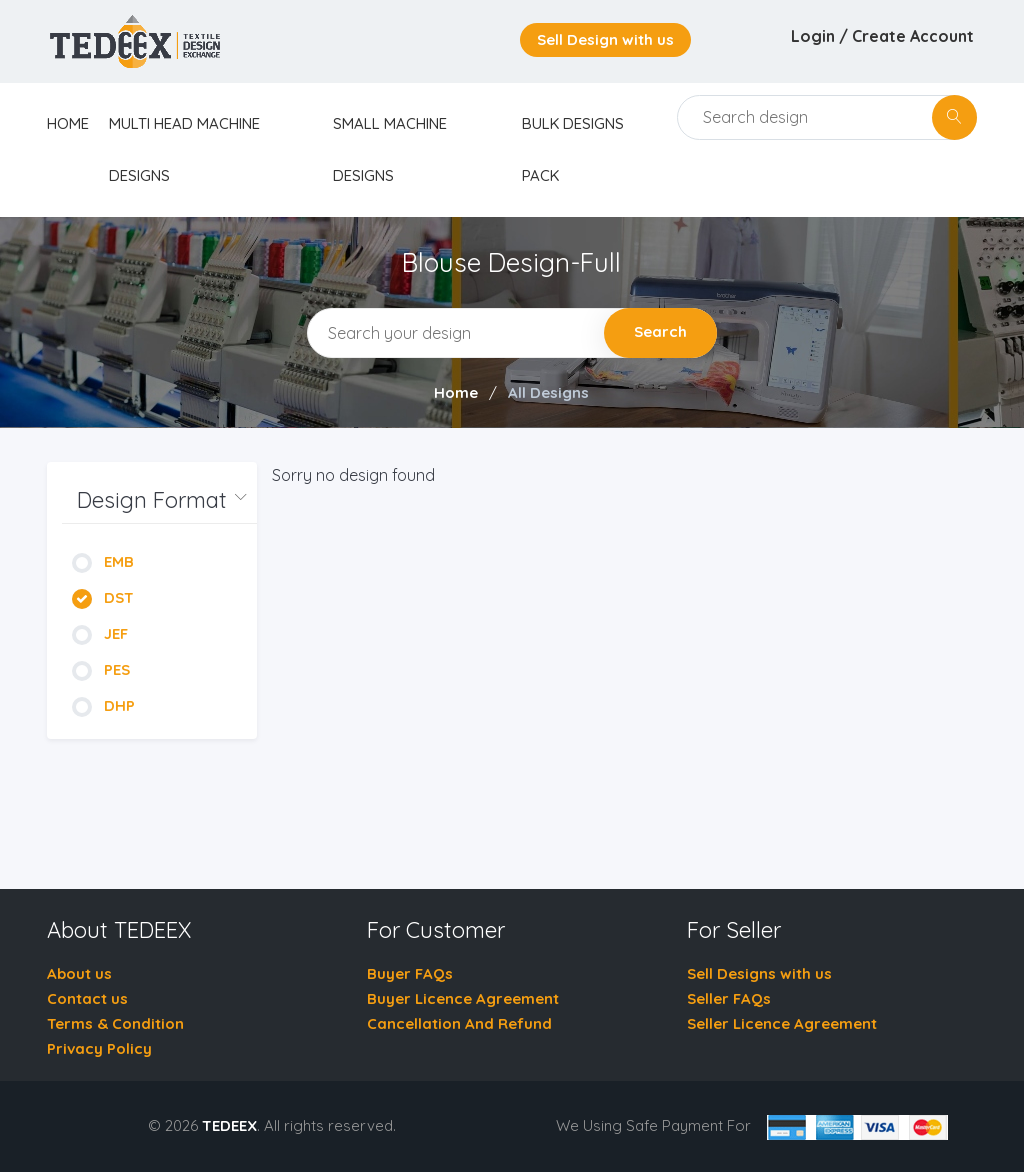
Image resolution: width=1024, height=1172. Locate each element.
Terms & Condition (115, 1023)
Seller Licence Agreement (782, 1023)
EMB (103, 561)
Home (456, 392)
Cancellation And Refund (459, 1023)
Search (660, 331)
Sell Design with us (605, 39)
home (68, 123)
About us (79, 973)
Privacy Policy (99, 1048)
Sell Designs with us (759, 973)
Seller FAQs (729, 998)
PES (101, 669)
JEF (100, 633)
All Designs (548, 392)
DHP (103, 705)
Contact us (87, 998)
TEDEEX (229, 1125)
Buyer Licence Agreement (463, 998)
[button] (159, 500)
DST (103, 597)
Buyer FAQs (410, 973)
